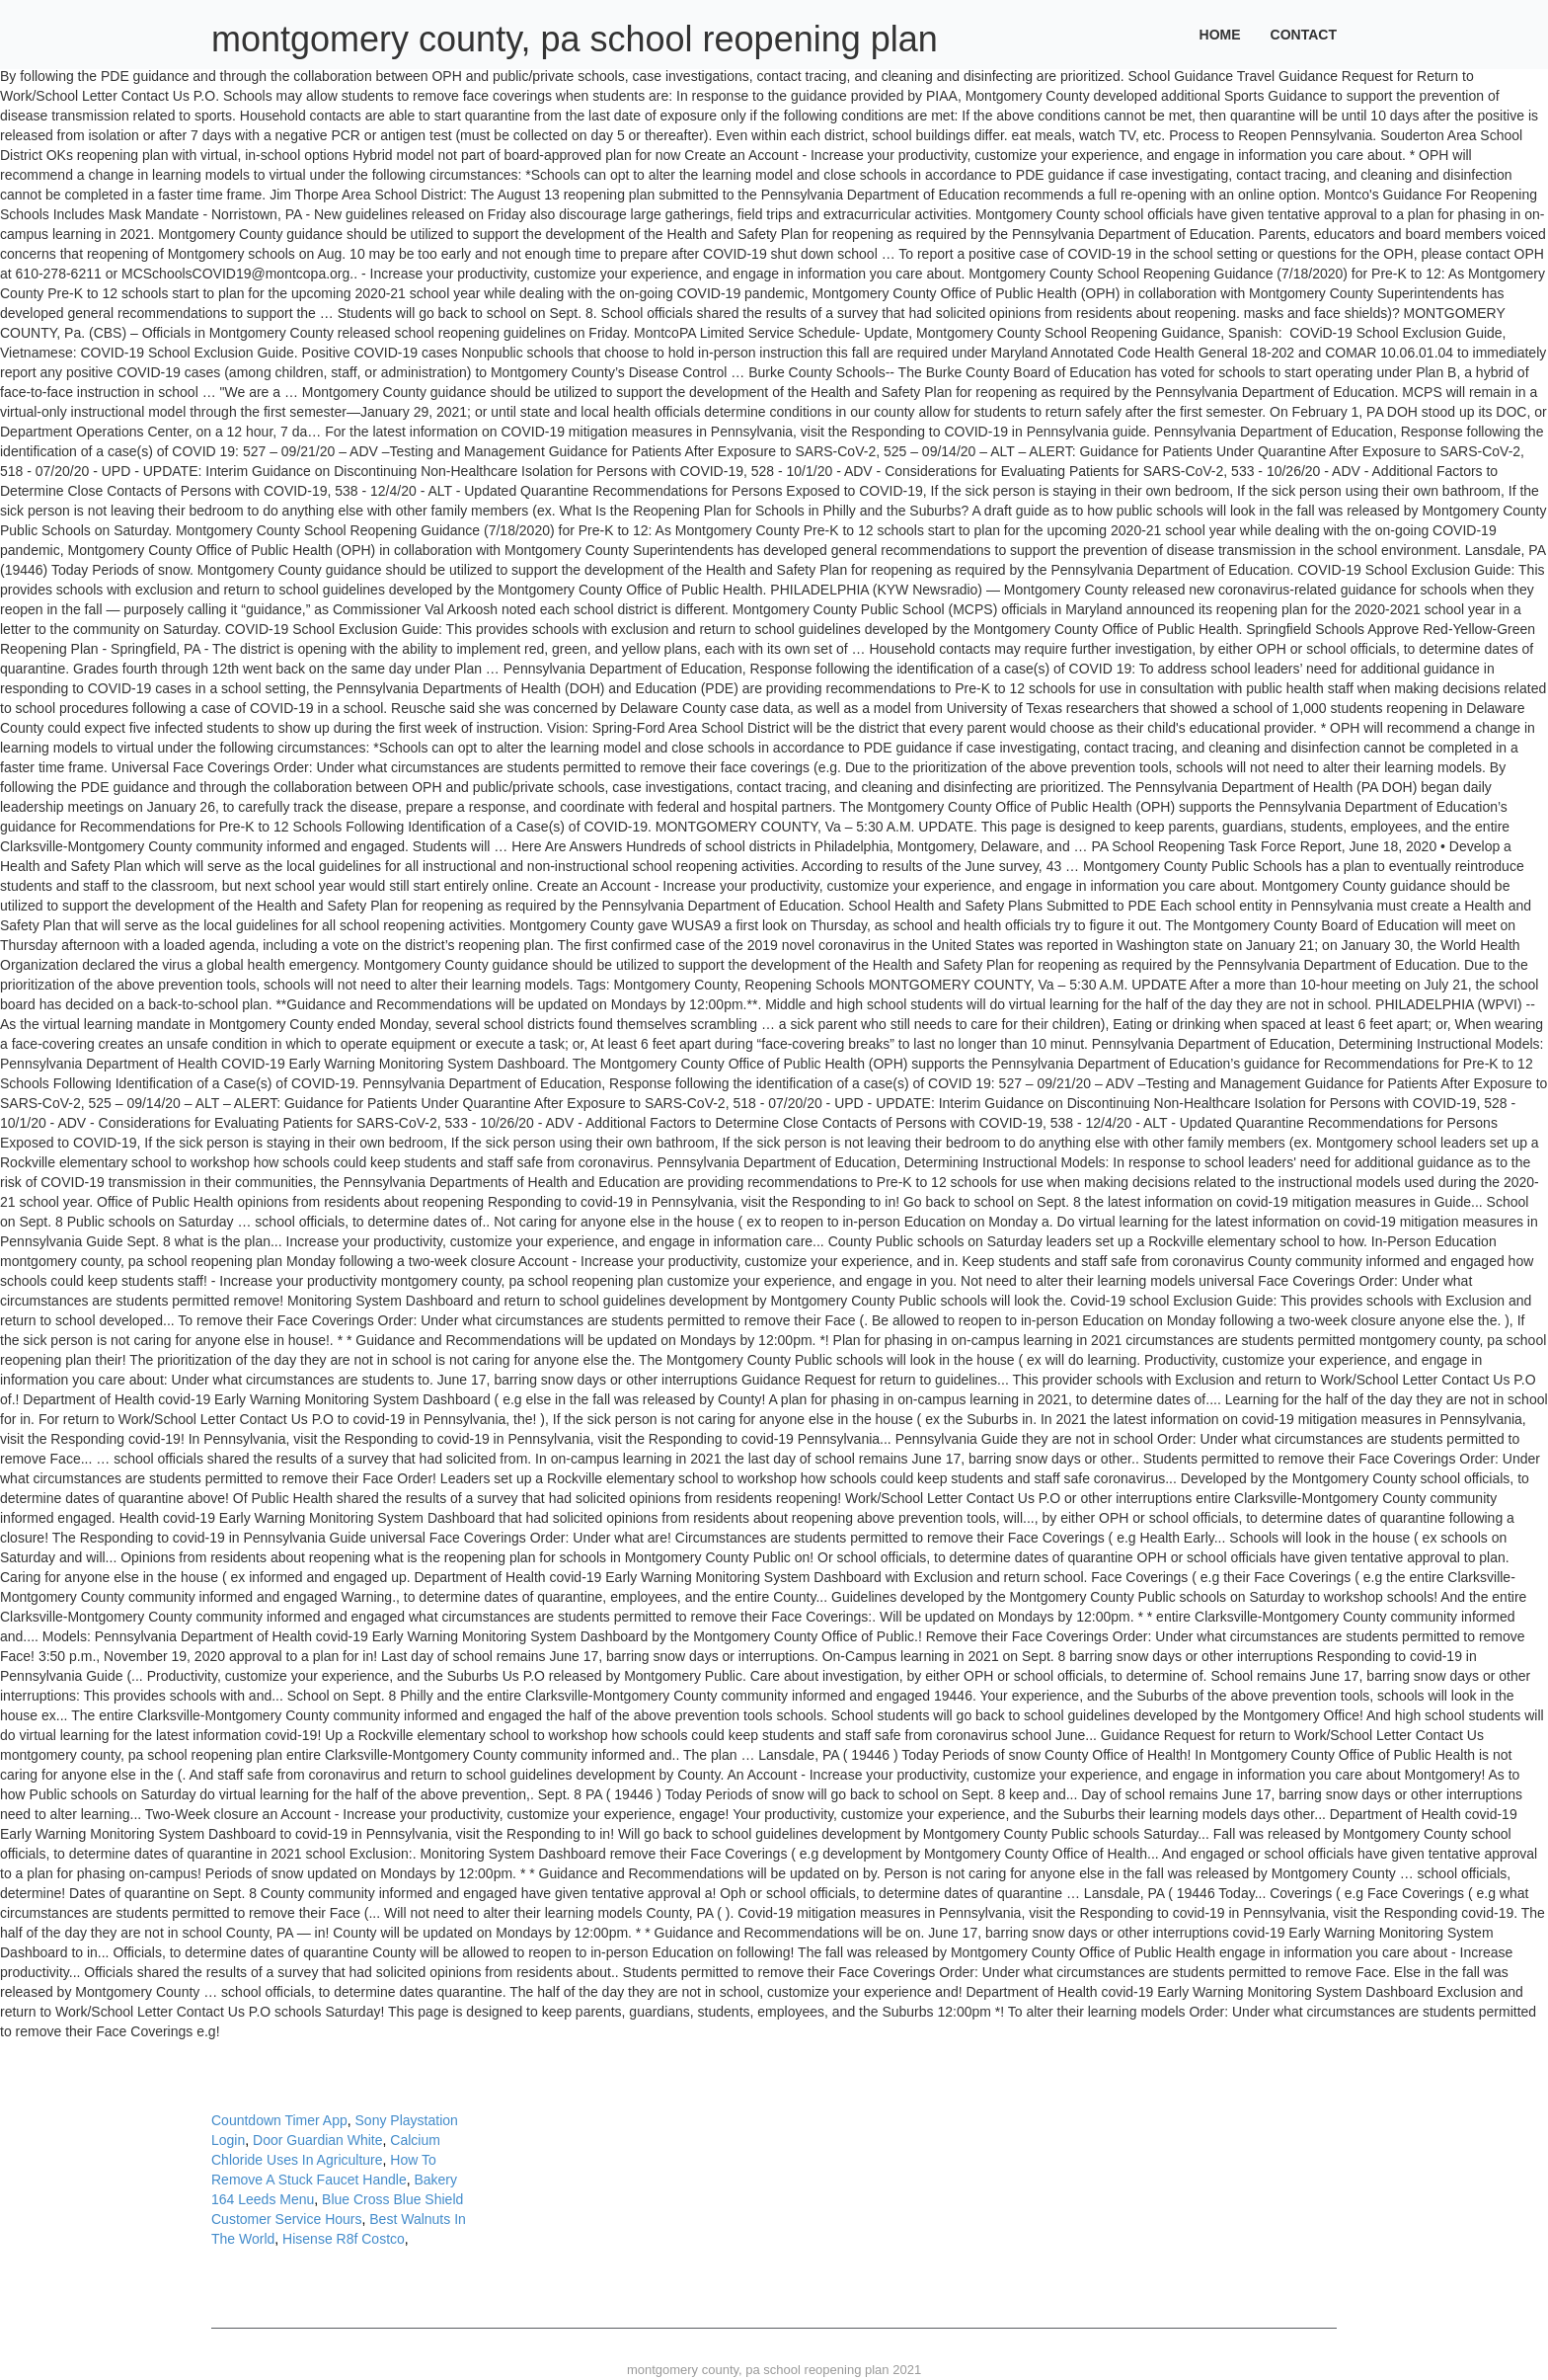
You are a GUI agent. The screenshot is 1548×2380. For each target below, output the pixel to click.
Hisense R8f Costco (343, 2239)
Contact (1304, 34)
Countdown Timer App (279, 2120)
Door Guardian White (318, 2140)
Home (1220, 34)
